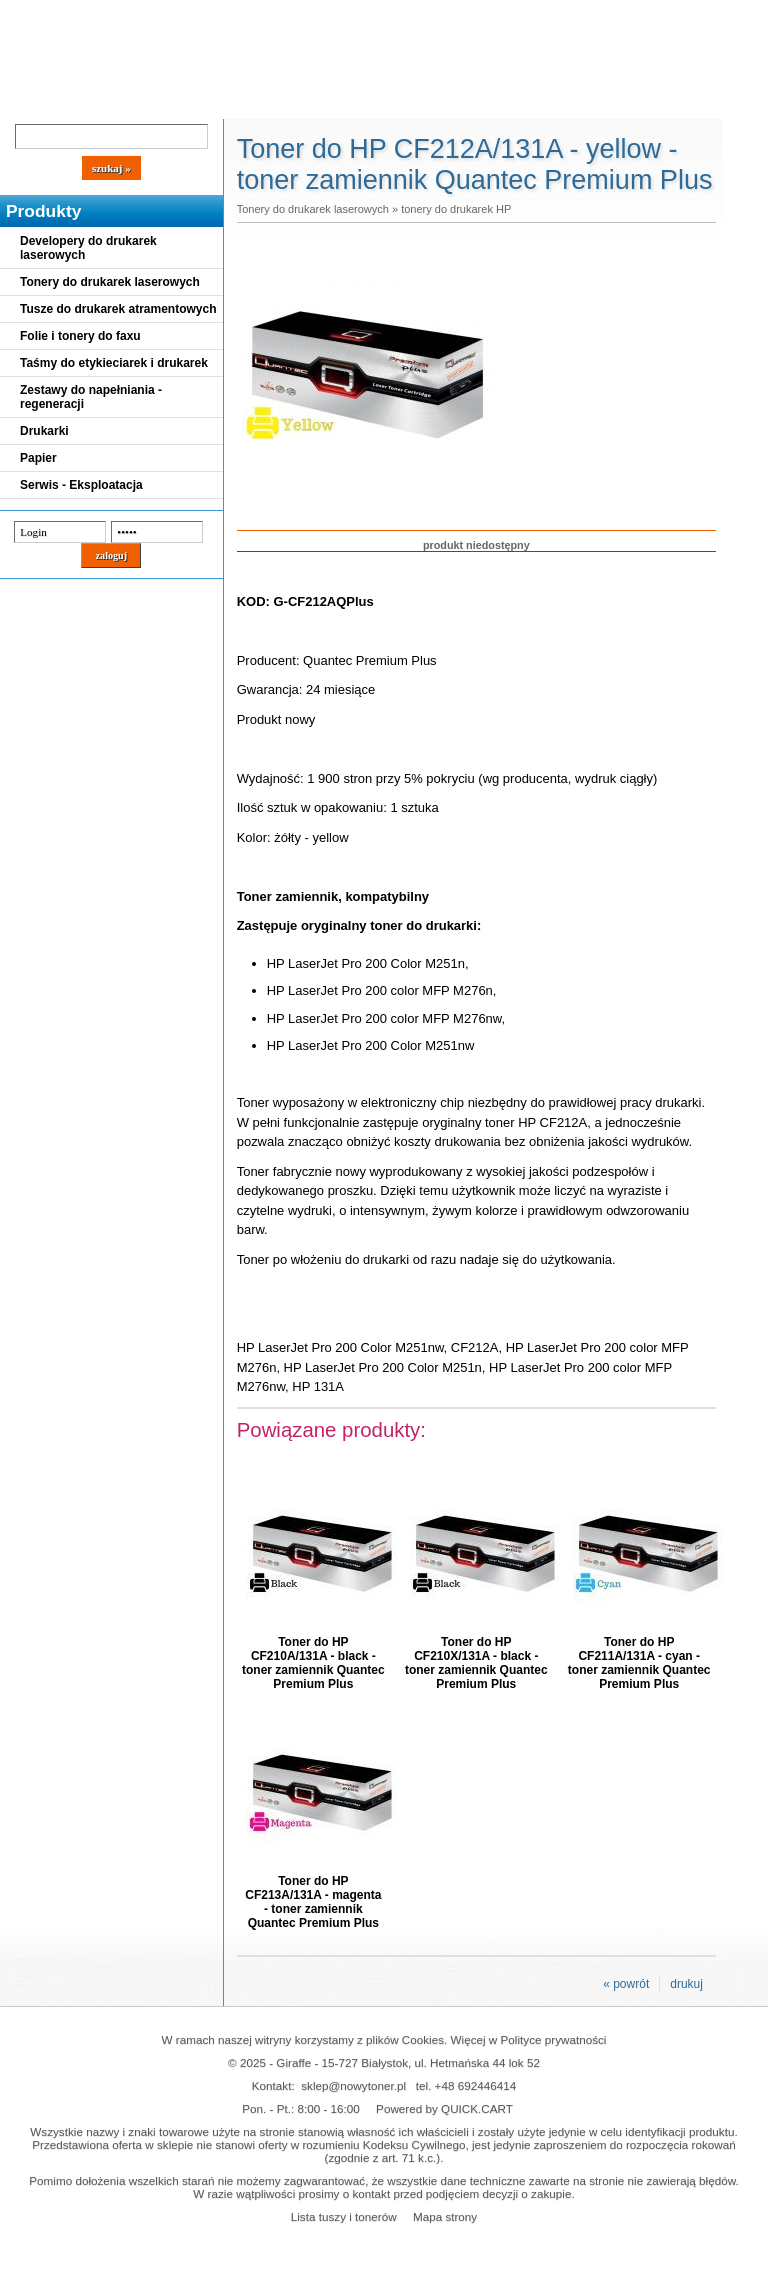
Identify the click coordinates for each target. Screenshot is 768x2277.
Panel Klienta (241, 102)
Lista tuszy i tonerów (344, 2216)
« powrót (626, 1984)
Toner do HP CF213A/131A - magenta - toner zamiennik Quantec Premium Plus (313, 1902)
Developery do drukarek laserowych (88, 248)
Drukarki (44, 431)
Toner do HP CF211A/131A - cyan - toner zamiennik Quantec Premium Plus (639, 1663)
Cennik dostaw (122, 102)
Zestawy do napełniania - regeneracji (91, 397)
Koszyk (542, 14)
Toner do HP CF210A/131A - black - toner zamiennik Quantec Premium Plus (313, 1663)
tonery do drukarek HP (456, 209)
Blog (30, 102)
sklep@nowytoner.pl (353, 2085)
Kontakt (339, 102)
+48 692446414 (476, 2085)
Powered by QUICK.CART (444, 2108)
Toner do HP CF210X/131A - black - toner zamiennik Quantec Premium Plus (476, 1663)
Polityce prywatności (554, 2039)
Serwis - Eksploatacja (81, 485)
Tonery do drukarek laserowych (110, 282)
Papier (38, 458)
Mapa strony (445, 2216)
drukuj (686, 1984)
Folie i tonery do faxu (80, 336)
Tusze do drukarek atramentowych (118, 309)
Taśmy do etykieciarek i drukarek (114, 363)
